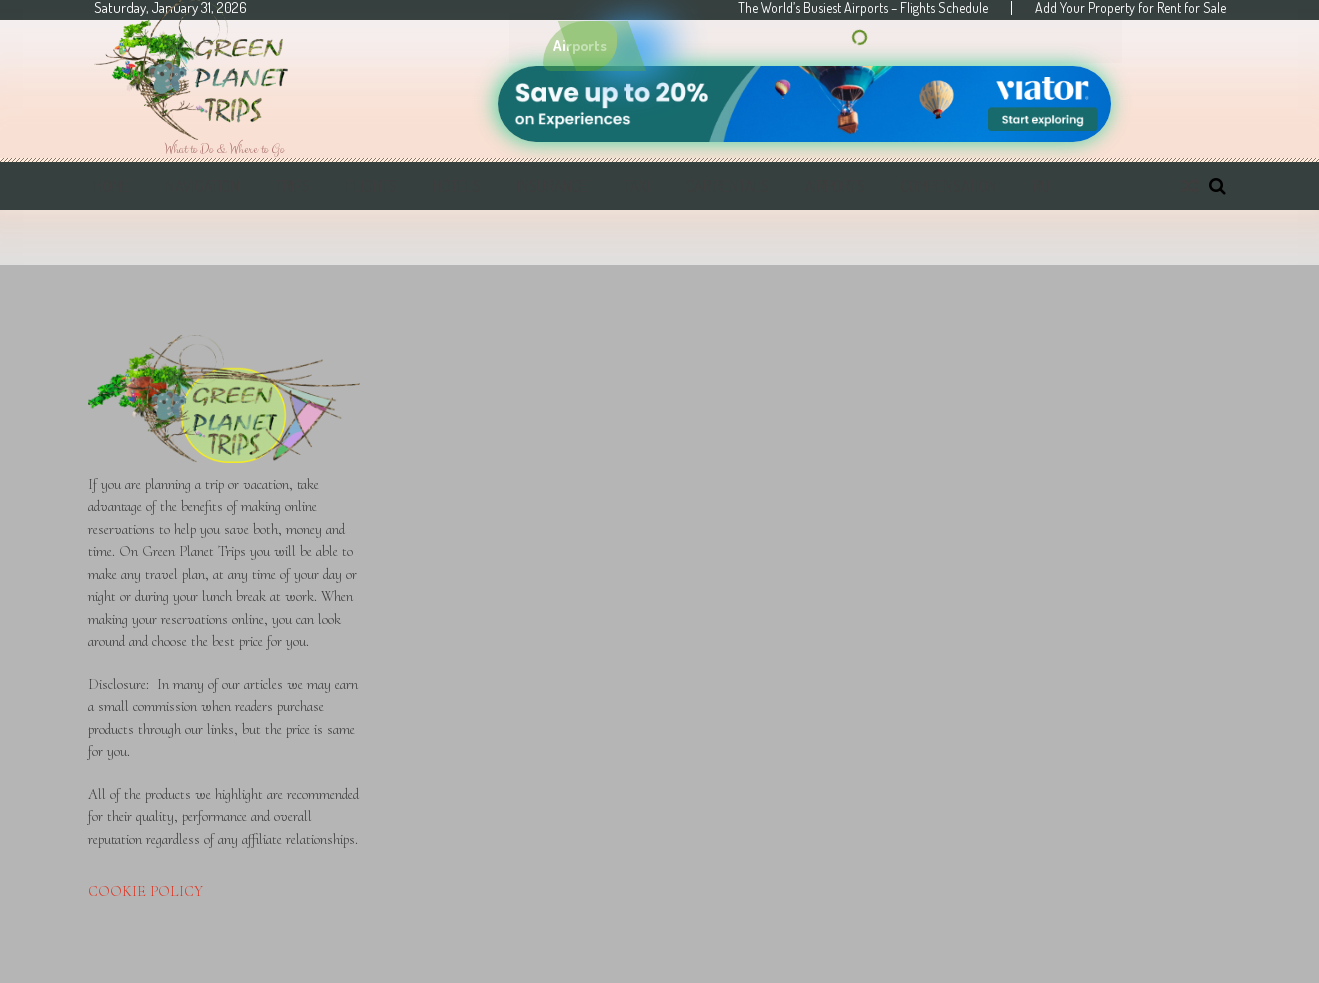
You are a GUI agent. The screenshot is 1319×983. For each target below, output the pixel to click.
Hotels (457, 186)
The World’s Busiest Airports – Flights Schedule (863, 8)
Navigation (203, 186)
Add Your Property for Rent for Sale (1130, 8)
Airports (835, 186)
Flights (371, 186)
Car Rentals (727, 186)
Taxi (637, 186)
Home (112, 186)
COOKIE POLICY (145, 891)
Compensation (949, 186)
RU (1041, 186)
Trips (293, 186)
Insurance (552, 186)
